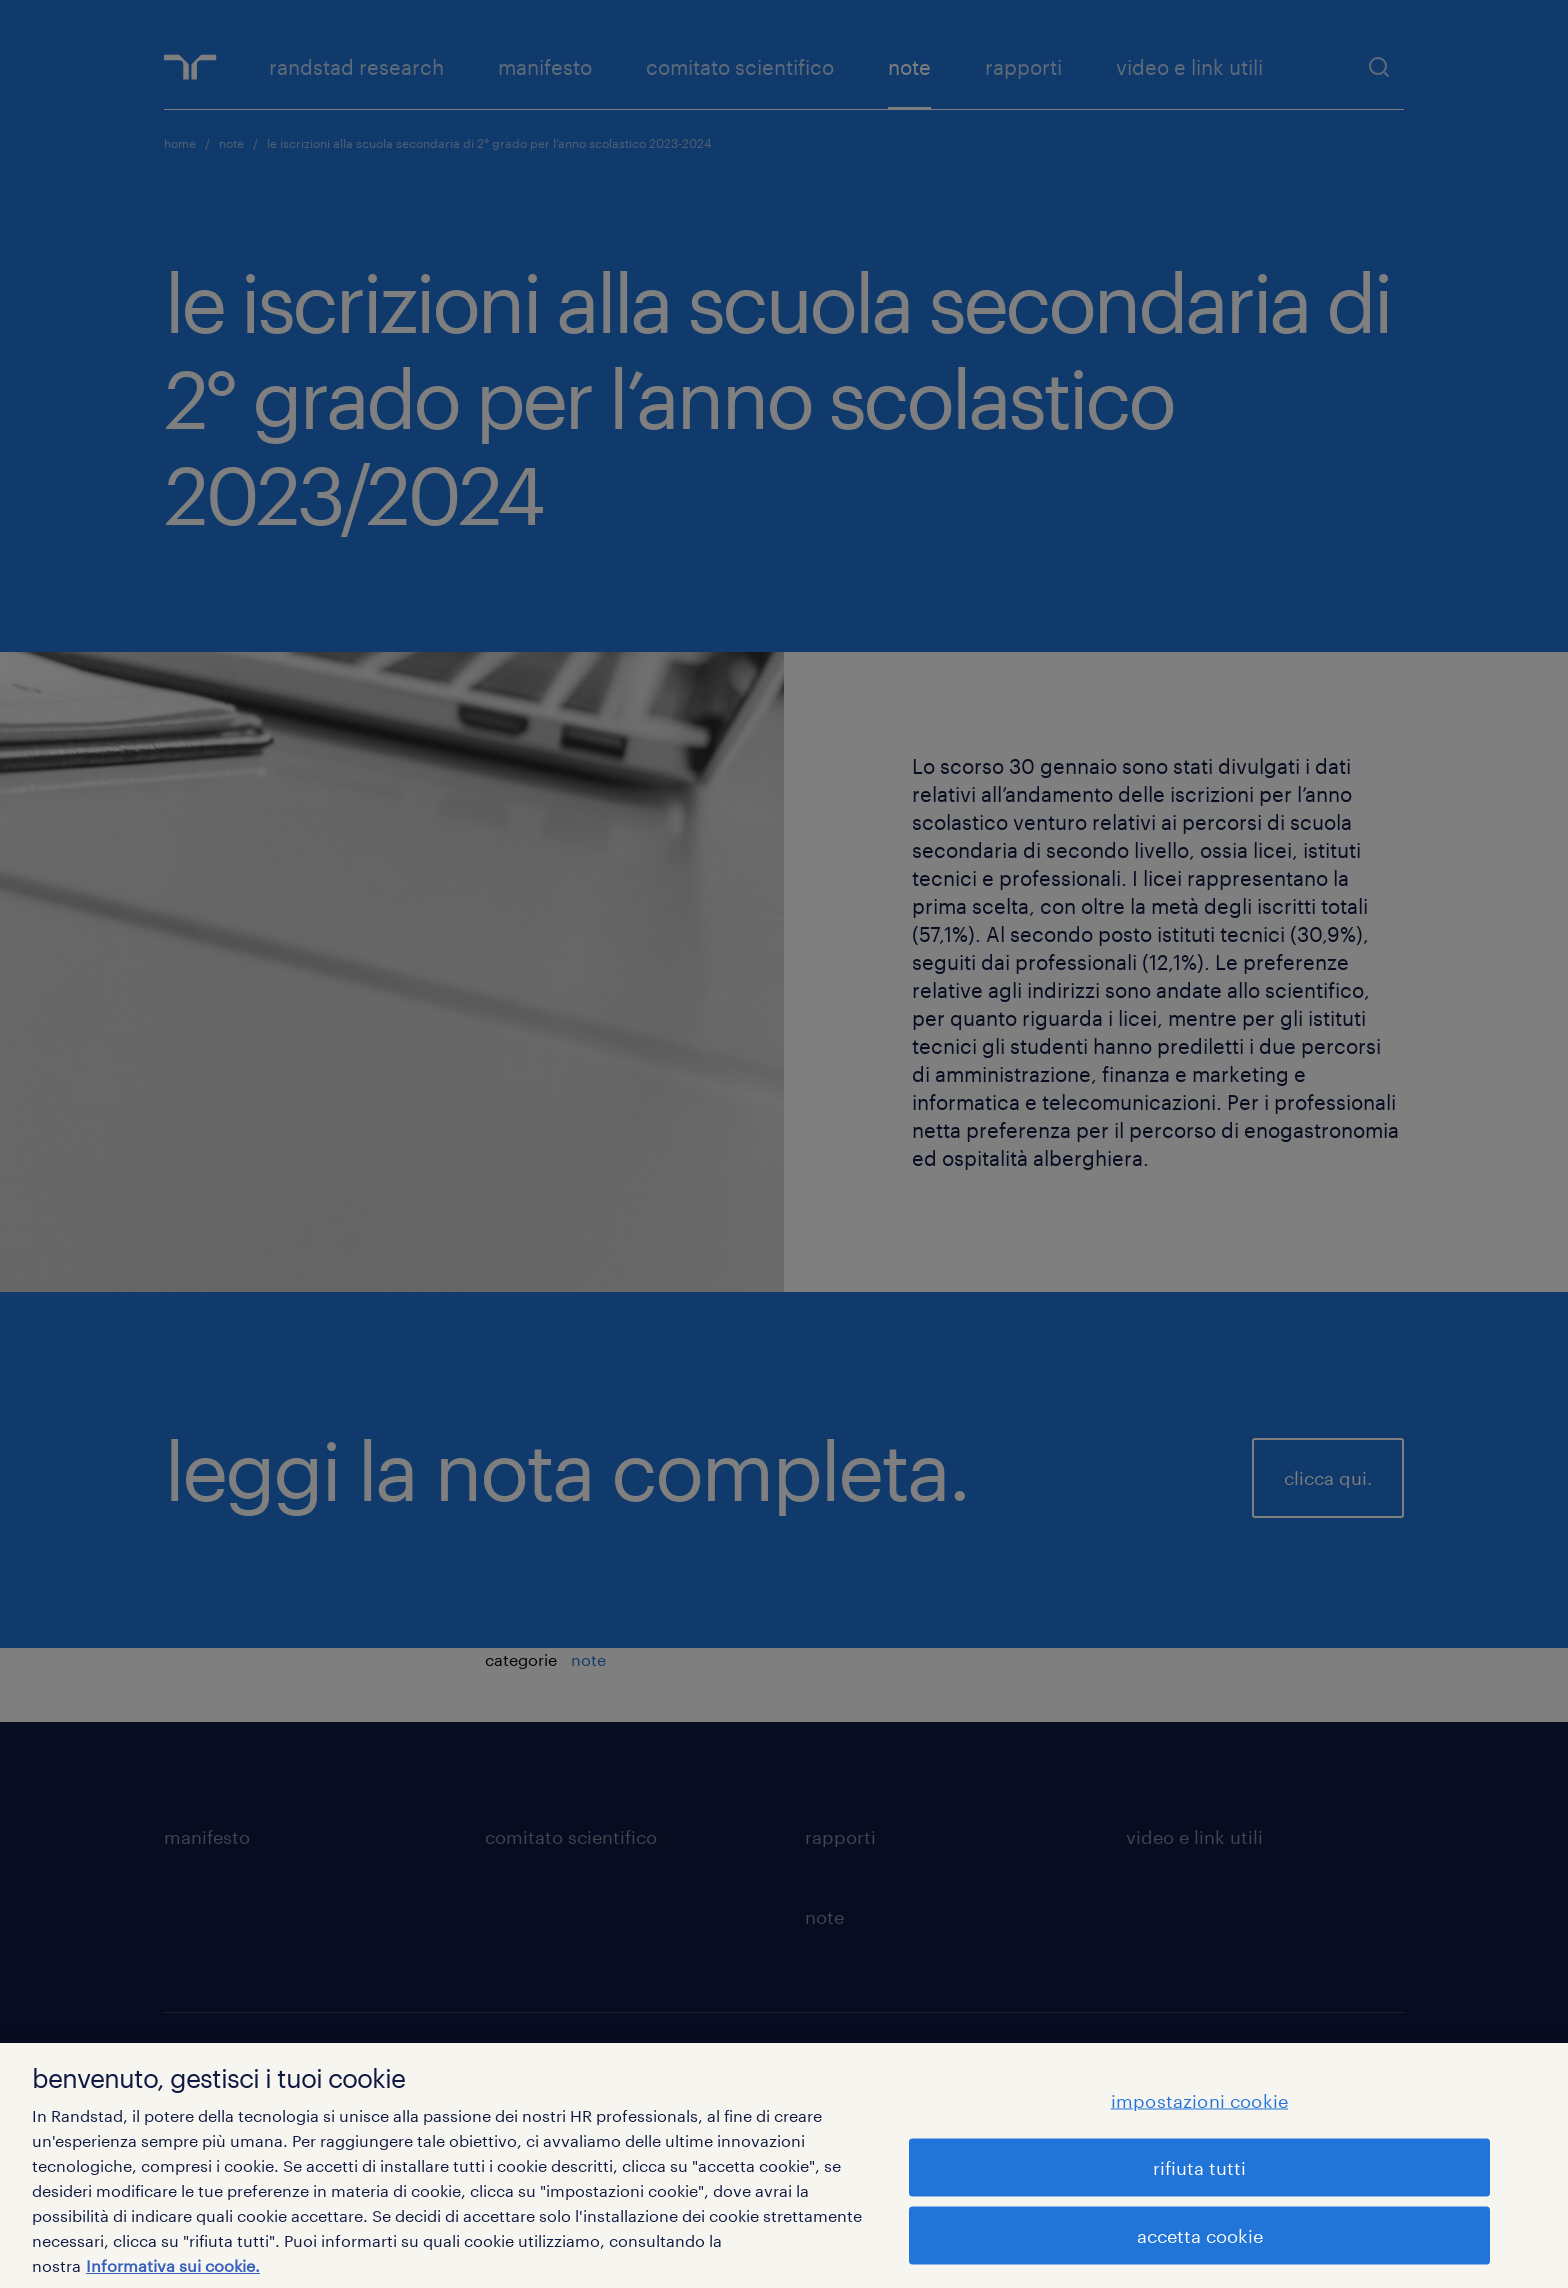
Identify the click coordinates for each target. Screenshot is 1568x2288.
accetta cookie (1200, 2235)
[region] (784, 2165)
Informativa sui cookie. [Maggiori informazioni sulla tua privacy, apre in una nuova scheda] (173, 2265)
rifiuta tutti (1199, 2167)
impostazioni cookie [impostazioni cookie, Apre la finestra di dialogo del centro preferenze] (1199, 2100)
